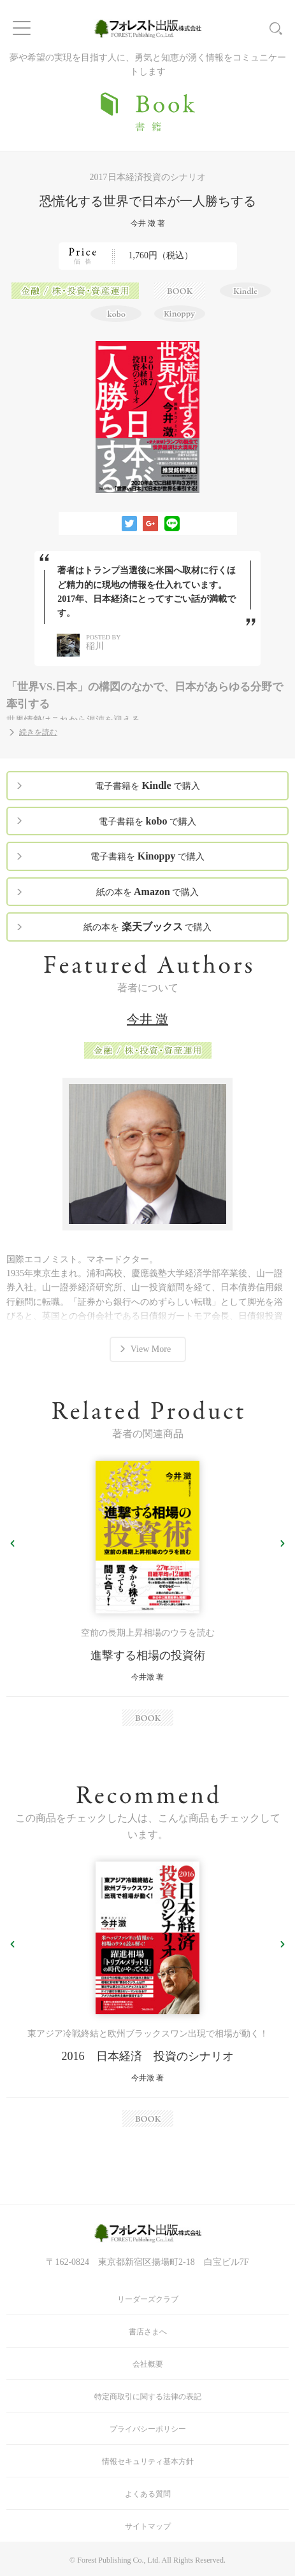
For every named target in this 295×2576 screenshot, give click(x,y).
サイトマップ (148, 2526)
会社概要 (148, 2364)
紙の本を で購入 (147, 891)
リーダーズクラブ (147, 2299)
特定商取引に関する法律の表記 (147, 2396)
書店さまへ (148, 2331)
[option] (147, 1593)
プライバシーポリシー (148, 2429)
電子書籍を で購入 (147, 785)
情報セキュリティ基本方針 (148, 2461)
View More (151, 1349)
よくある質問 (148, 2493)
